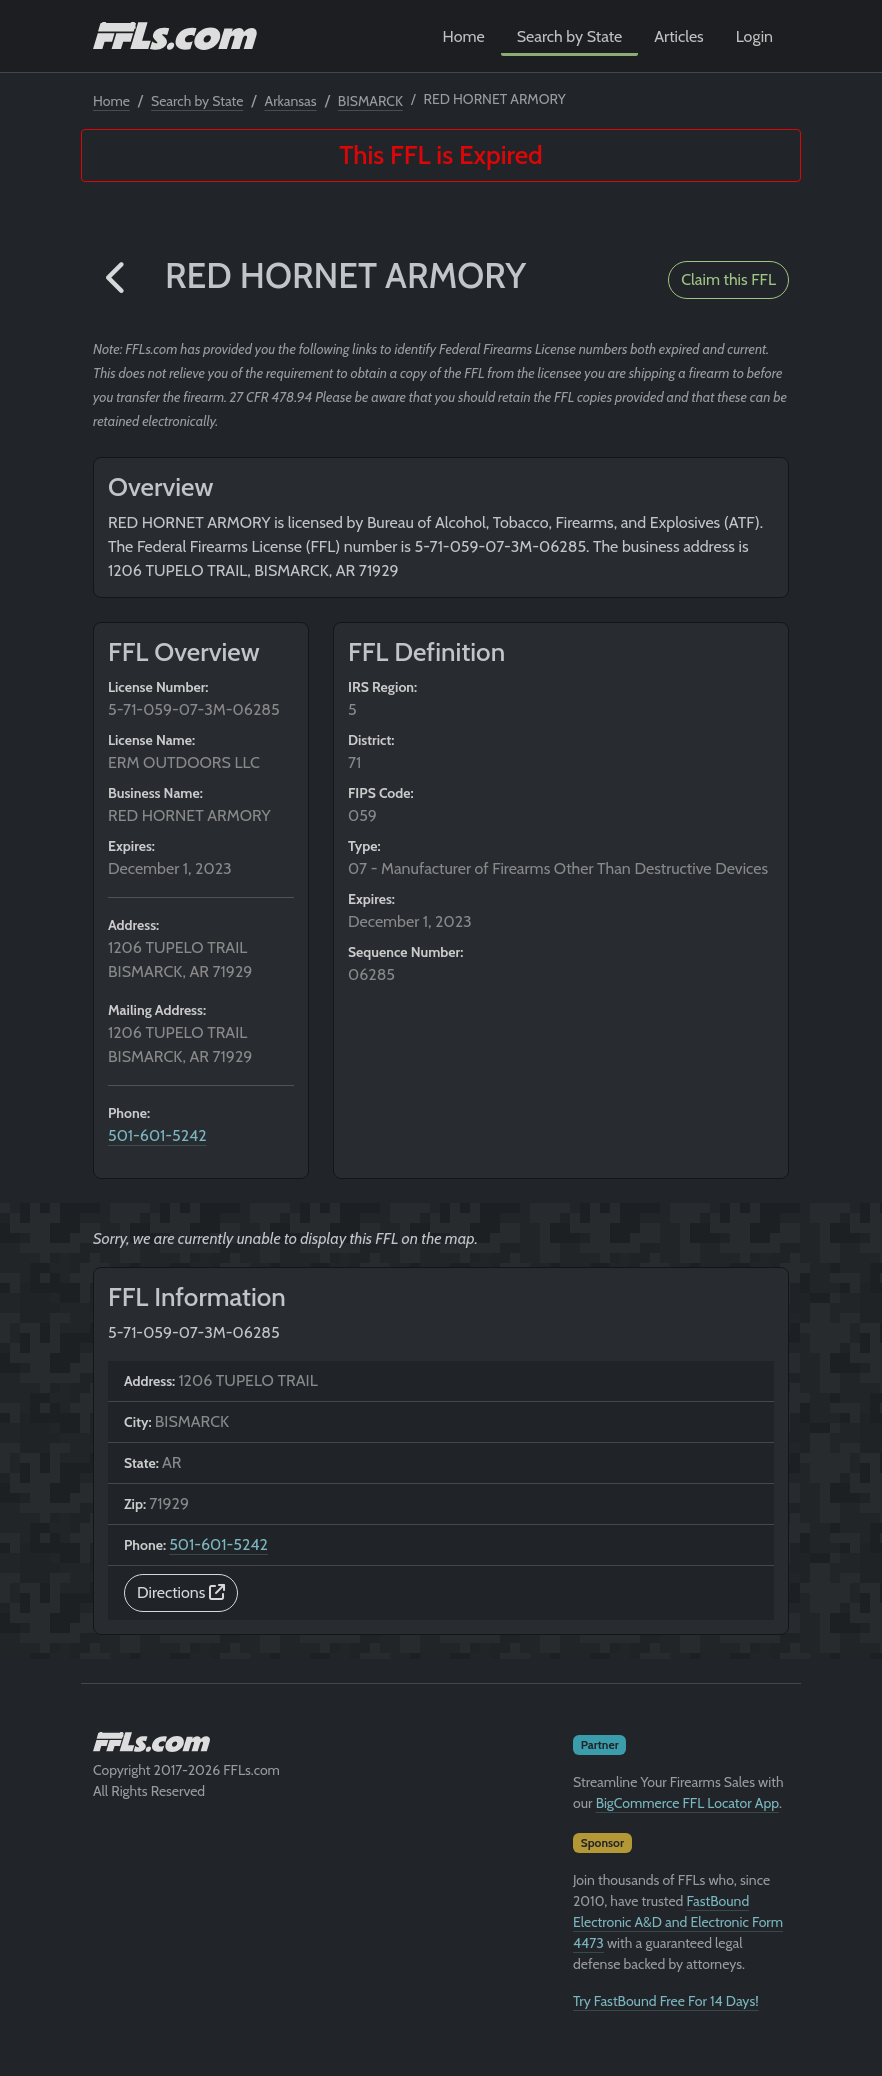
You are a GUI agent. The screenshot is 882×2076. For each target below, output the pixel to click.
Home (464, 36)
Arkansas (291, 101)
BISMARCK (370, 101)
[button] (117, 279)
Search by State (570, 36)
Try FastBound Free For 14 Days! (666, 2001)
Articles (678, 36)
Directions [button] (181, 1592)
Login (754, 36)
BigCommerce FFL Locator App (687, 1803)
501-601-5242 (157, 1135)
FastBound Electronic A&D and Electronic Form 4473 (678, 1922)
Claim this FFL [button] (728, 279)
